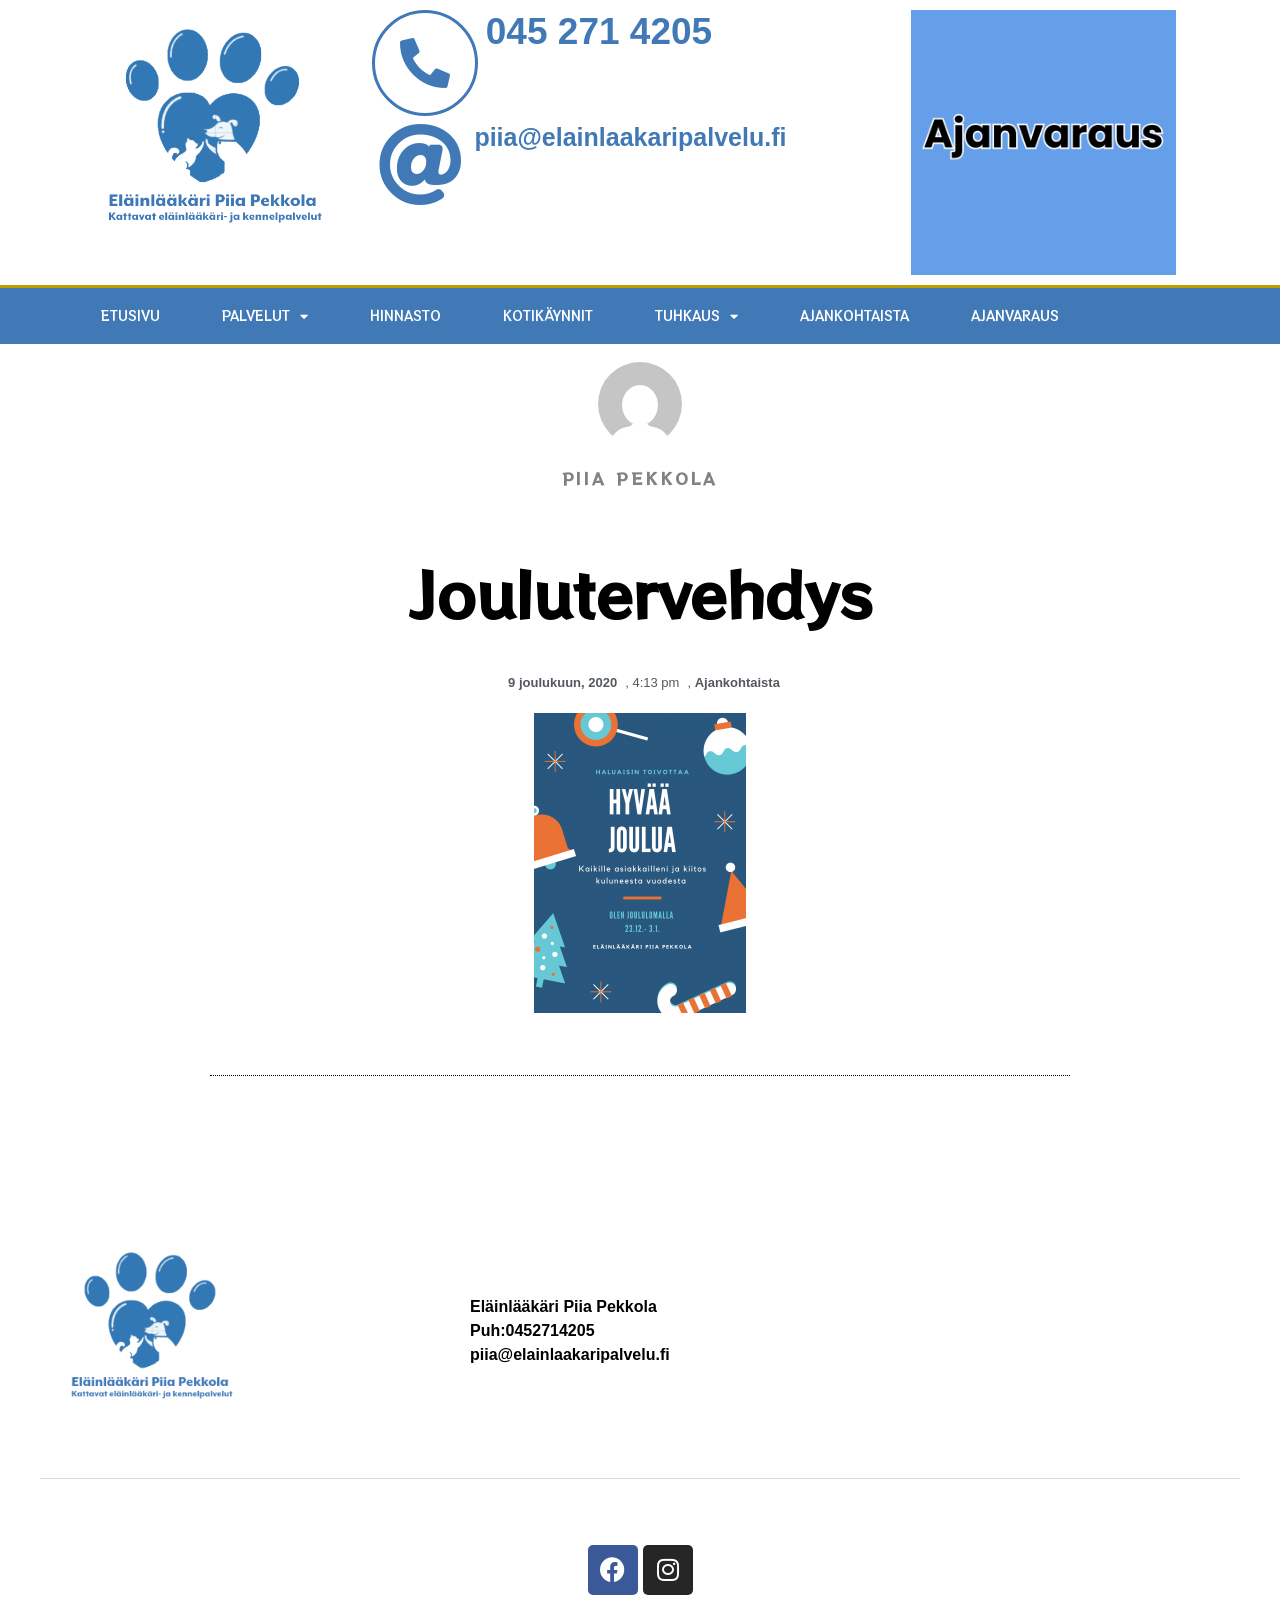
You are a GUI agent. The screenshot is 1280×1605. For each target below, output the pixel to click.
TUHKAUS (696, 316)
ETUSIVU (130, 315)
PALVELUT (265, 316)
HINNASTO (405, 315)
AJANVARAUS (1015, 315)
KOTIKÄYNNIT (548, 315)
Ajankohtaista (854, 315)
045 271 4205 (599, 31)
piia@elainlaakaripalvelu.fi (630, 137)
